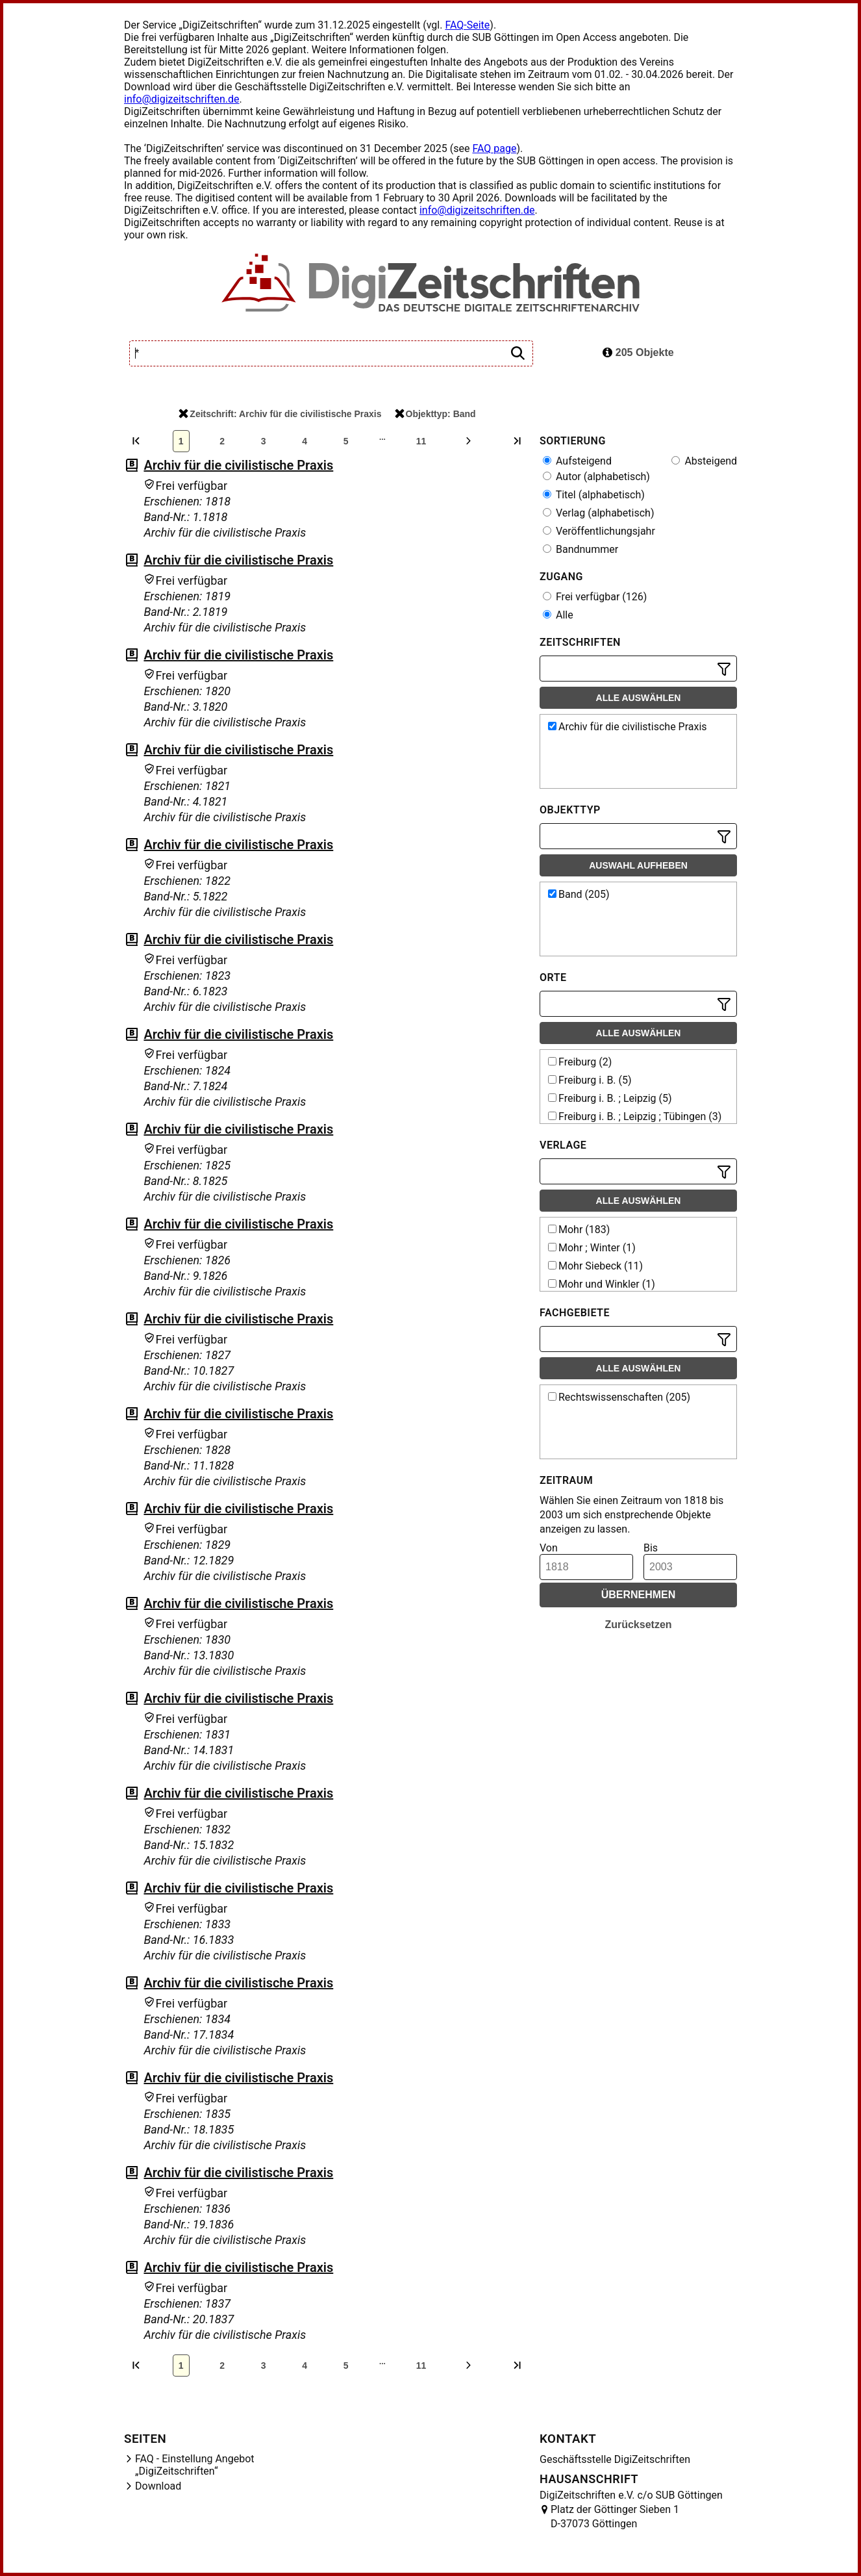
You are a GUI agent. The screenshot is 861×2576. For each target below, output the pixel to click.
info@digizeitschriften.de (182, 99)
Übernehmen (638, 1594)
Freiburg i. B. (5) (590, 1080)
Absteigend (704, 461)
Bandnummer (580, 549)
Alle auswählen (638, 698)
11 (421, 441)
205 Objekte (638, 352)
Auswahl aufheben (638, 865)
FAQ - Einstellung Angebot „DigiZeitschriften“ (195, 2465)
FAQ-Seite (467, 25)
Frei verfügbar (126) (595, 597)
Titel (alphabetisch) (594, 495)
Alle (558, 615)
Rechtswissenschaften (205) (619, 1397)
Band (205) (579, 894)
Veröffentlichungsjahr (599, 531)
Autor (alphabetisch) (596, 476)
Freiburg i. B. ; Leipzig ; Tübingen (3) (634, 1116)
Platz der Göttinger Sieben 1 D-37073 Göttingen (615, 2516)
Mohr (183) (579, 1229)
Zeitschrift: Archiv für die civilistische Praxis (280, 414)
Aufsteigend (577, 461)
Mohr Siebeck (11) (595, 1266)
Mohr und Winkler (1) (601, 1284)
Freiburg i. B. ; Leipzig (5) (610, 1098)
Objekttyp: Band (435, 414)
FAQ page (494, 148)
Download (158, 2486)
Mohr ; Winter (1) (592, 1248)
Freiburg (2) (580, 1062)
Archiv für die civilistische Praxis (238, 465)
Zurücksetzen (638, 1624)
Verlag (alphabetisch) (598, 513)
